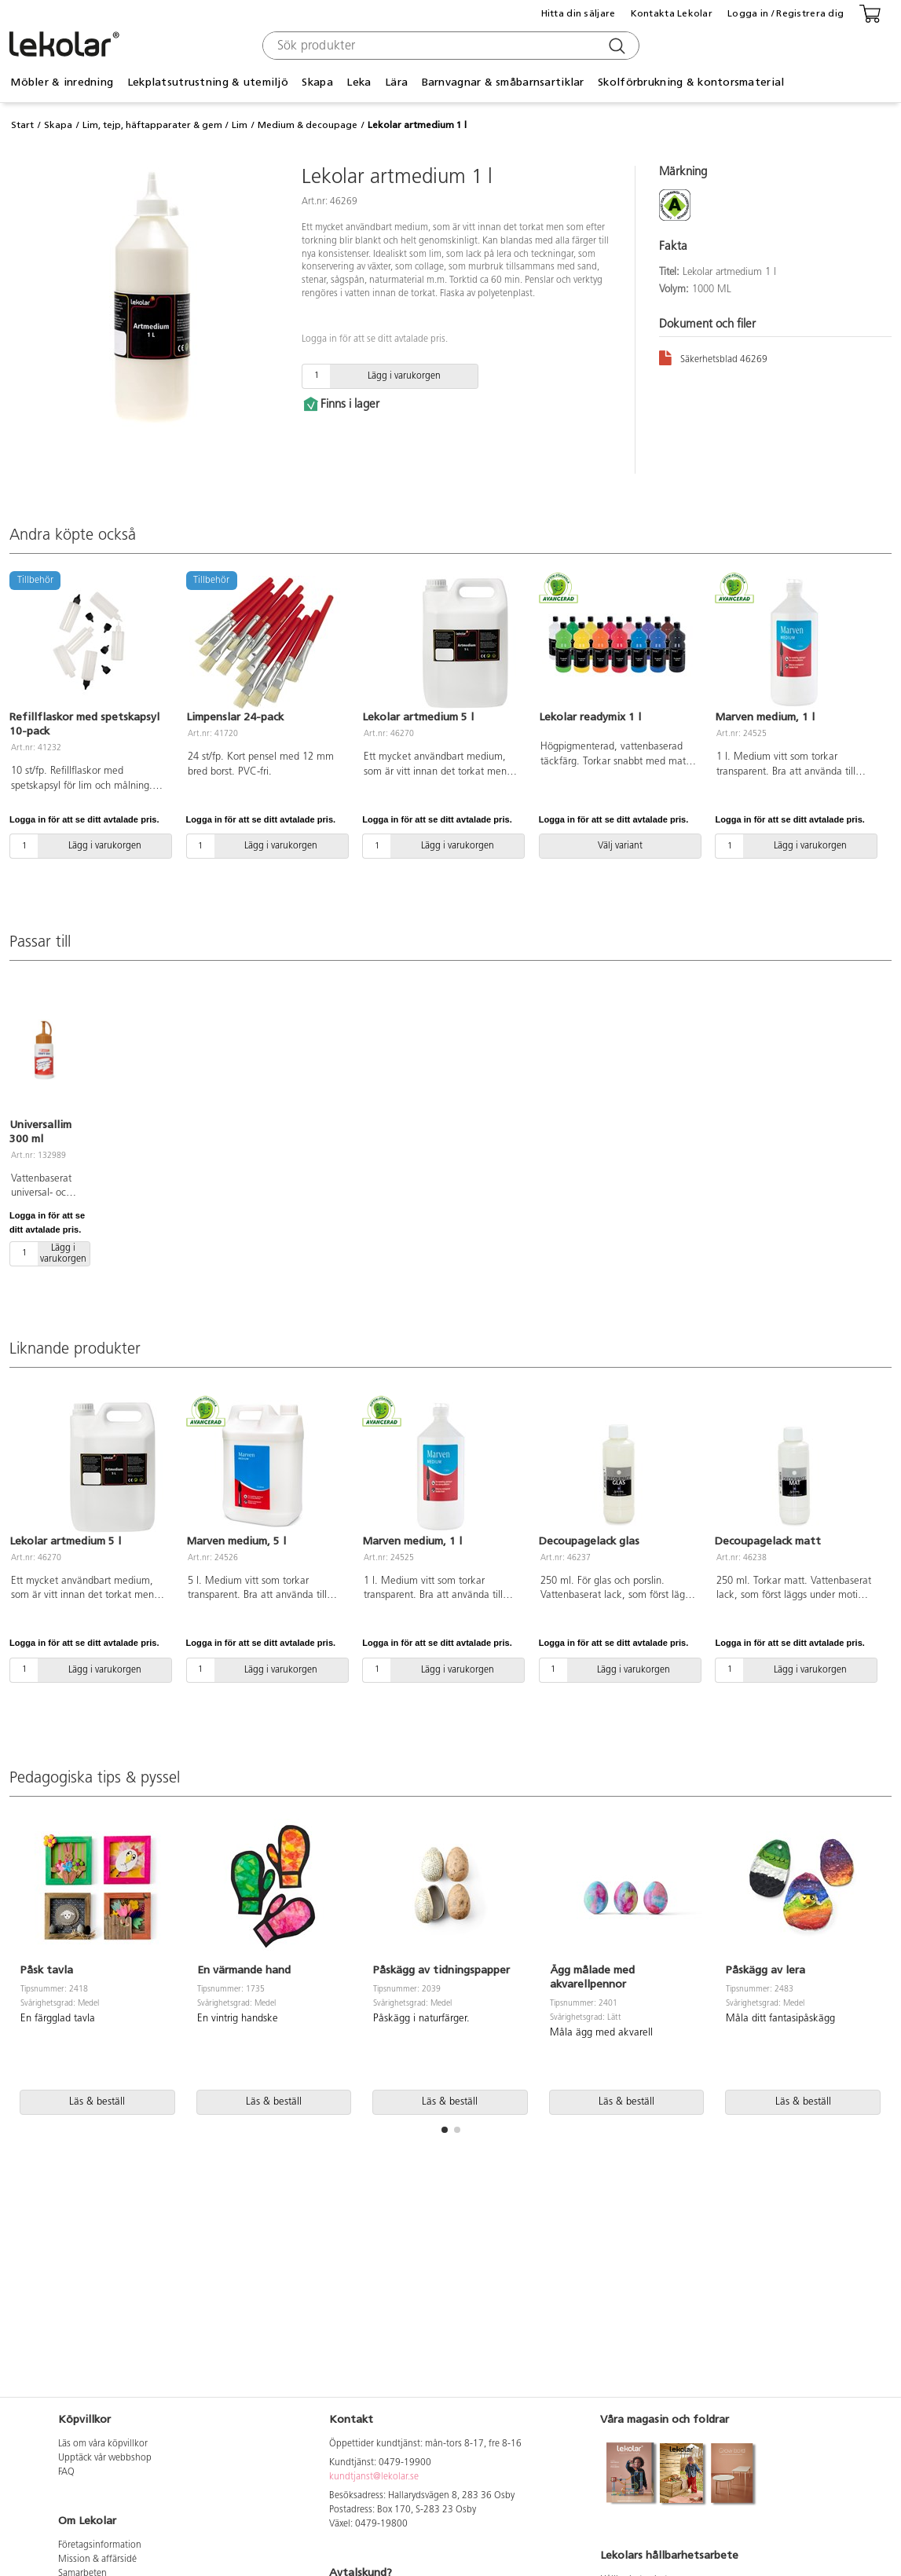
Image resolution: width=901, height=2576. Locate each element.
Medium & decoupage (307, 124)
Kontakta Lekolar (671, 13)
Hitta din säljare (578, 13)
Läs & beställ (97, 2102)
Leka (358, 82)
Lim (239, 124)
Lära (396, 82)
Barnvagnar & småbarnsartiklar (503, 82)
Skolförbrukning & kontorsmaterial (691, 82)
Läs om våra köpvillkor (103, 2444)
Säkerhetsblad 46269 (713, 357)
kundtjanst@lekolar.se (374, 2477)
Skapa (317, 82)
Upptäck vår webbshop (105, 2458)
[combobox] (449, 45)
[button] (444, 2130)
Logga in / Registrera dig (785, 13)
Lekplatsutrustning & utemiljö (207, 82)
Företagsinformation (99, 2545)
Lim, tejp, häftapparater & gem (152, 124)
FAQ (66, 2472)
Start (22, 124)
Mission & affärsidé (97, 2559)
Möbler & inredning (61, 82)
